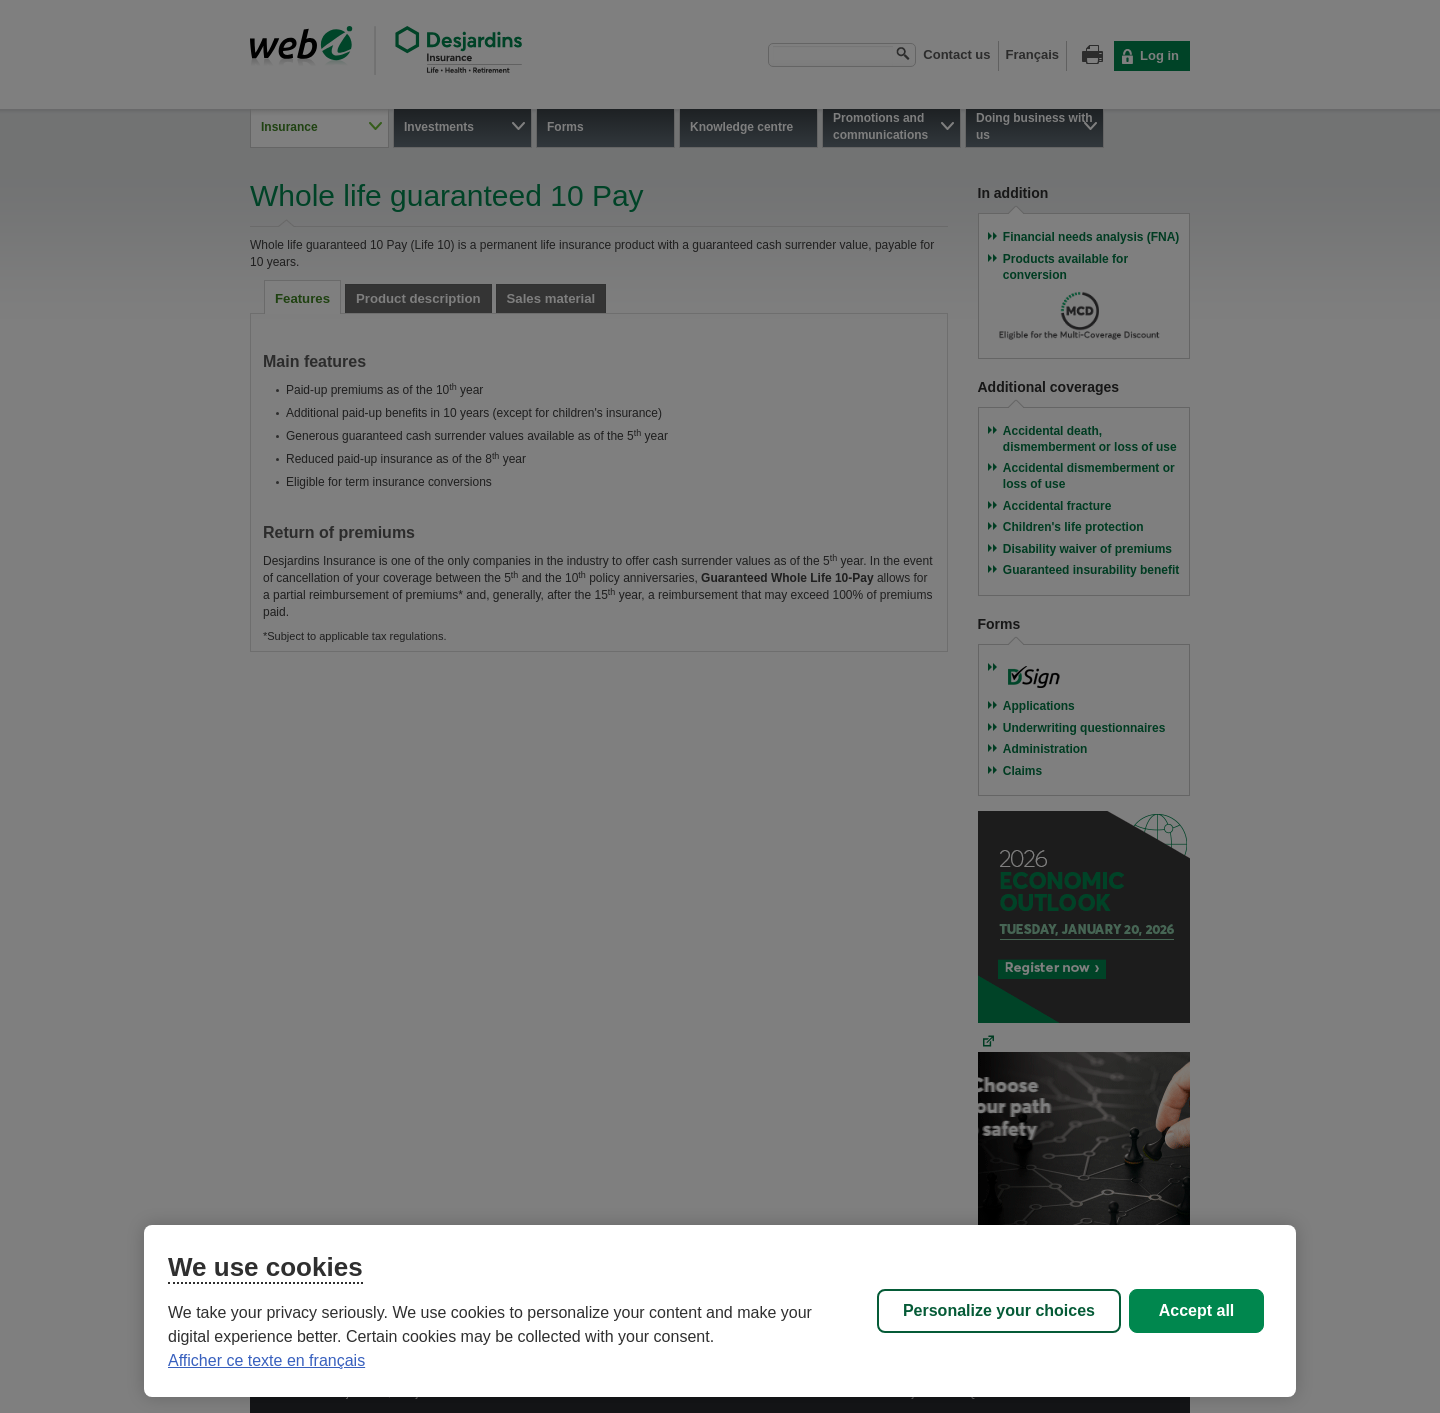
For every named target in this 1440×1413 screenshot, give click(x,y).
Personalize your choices (999, 1310)
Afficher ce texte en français (266, 1360)
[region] (720, 1311)
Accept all (1197, 1310)
